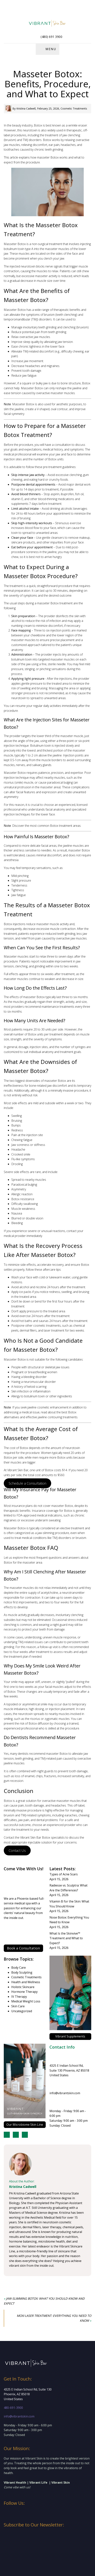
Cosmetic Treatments (26, 1977)
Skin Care (18, 2006)
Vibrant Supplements (70, 2036)
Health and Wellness (25, 1982)
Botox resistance (22, 1199)
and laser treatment (51, 1330)
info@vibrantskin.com (64, 2093)
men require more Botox (48, 1457)
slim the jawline (14, 409)
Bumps (16, 1125)
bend (38, 1301)
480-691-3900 (13, 2408)
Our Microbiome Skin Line (24, 2124)
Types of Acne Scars (63, 1874)
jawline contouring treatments (58, 1417)
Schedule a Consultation (27, 1483)
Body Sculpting (21, 1972)
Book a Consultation (23, 1948)
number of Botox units (28, 1034)
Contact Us (17, 1850)
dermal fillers (28, 1330)
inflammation (41, 1391)
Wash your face (21, 1277)
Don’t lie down (20, 1301)
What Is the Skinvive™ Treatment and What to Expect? (66, 1938)
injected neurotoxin (22, 266)
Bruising (16, 1121)
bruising (42, 688)
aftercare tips (52, 1269)
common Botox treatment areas (59, 826)
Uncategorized (21, 2011)
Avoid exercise (21, 1316)
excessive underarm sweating (41, 1520)
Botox (8, 924)
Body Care (18, 1967)
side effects (19, 1103)
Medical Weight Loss (25, 2001)
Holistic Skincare (22, 1987)
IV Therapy (19, 1996)
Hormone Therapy (24, 1992)
